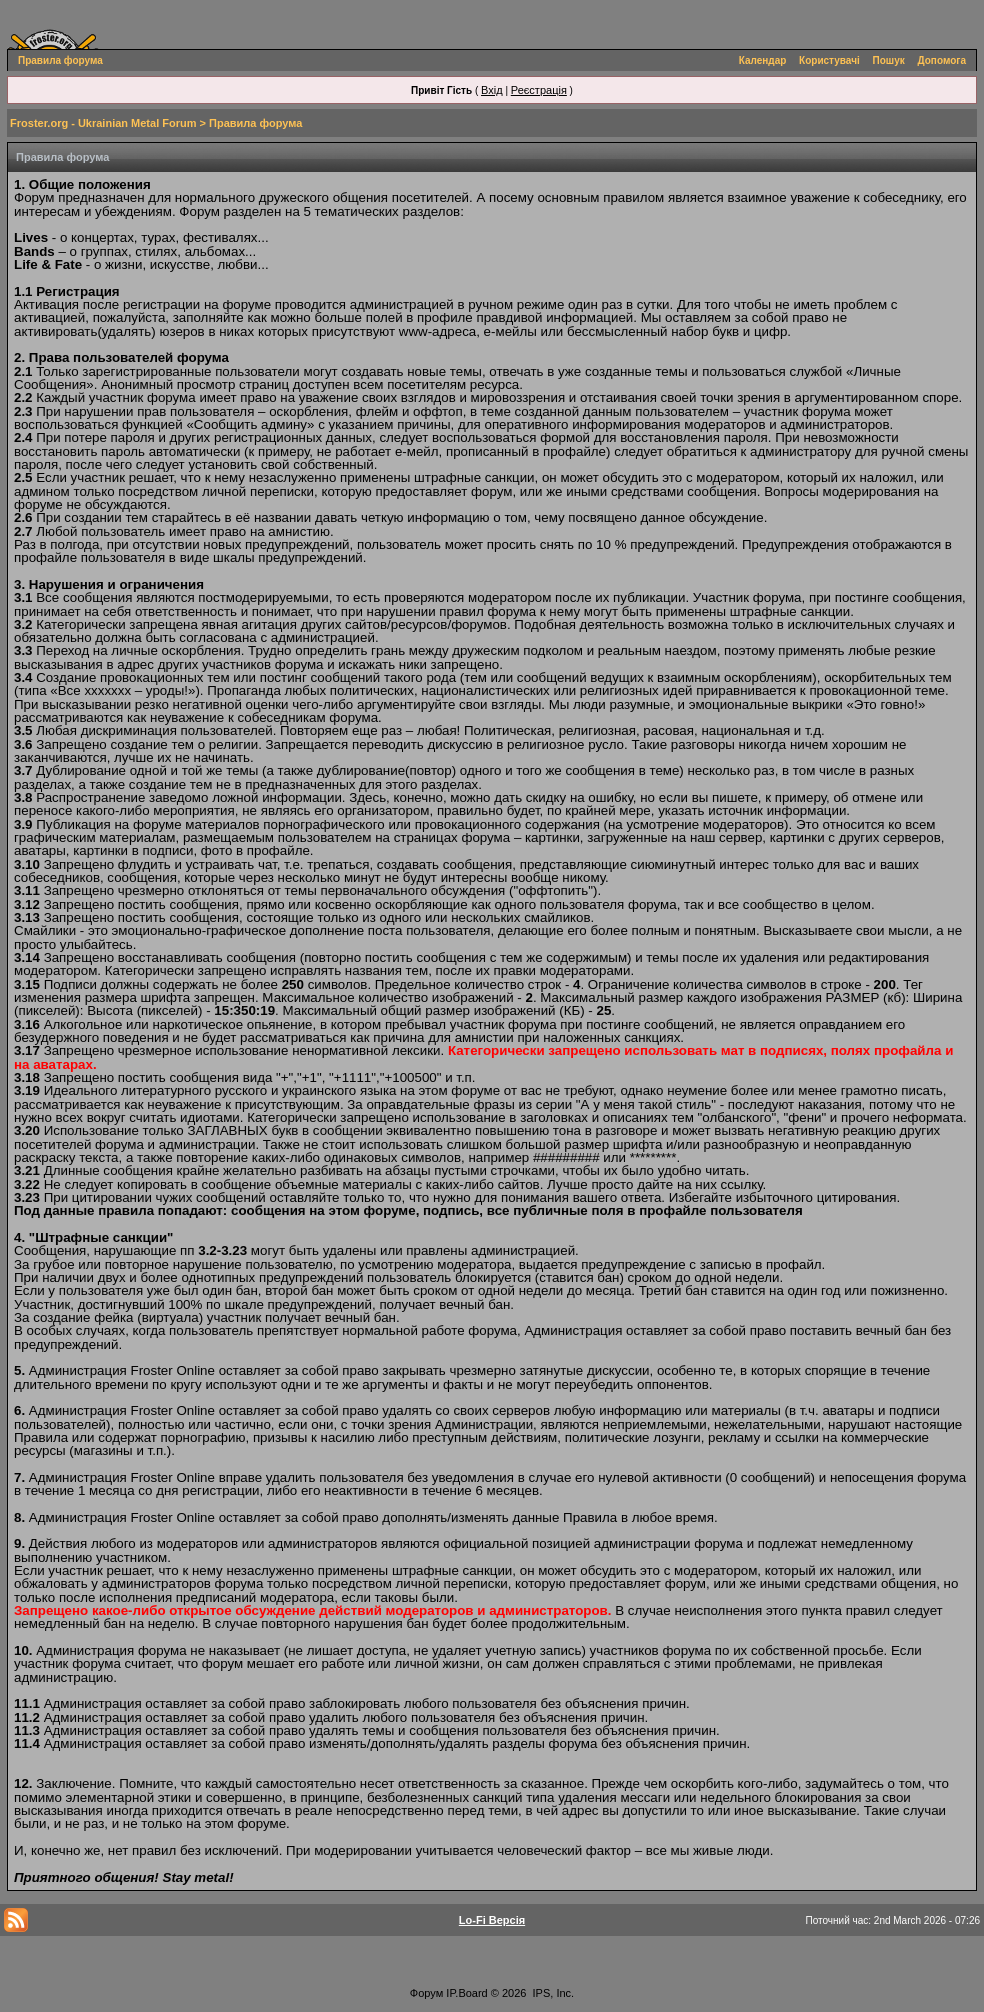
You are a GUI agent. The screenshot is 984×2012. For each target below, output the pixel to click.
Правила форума (60, 60)
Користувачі (829, 60)
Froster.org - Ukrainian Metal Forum (103, 123)
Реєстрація (539, 90)
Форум (426, 1993)
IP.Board (466, 1993)
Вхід (492, 90)
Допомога (942, 60)
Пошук (889, 60)
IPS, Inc (552, 1993)
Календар (763, 60)
